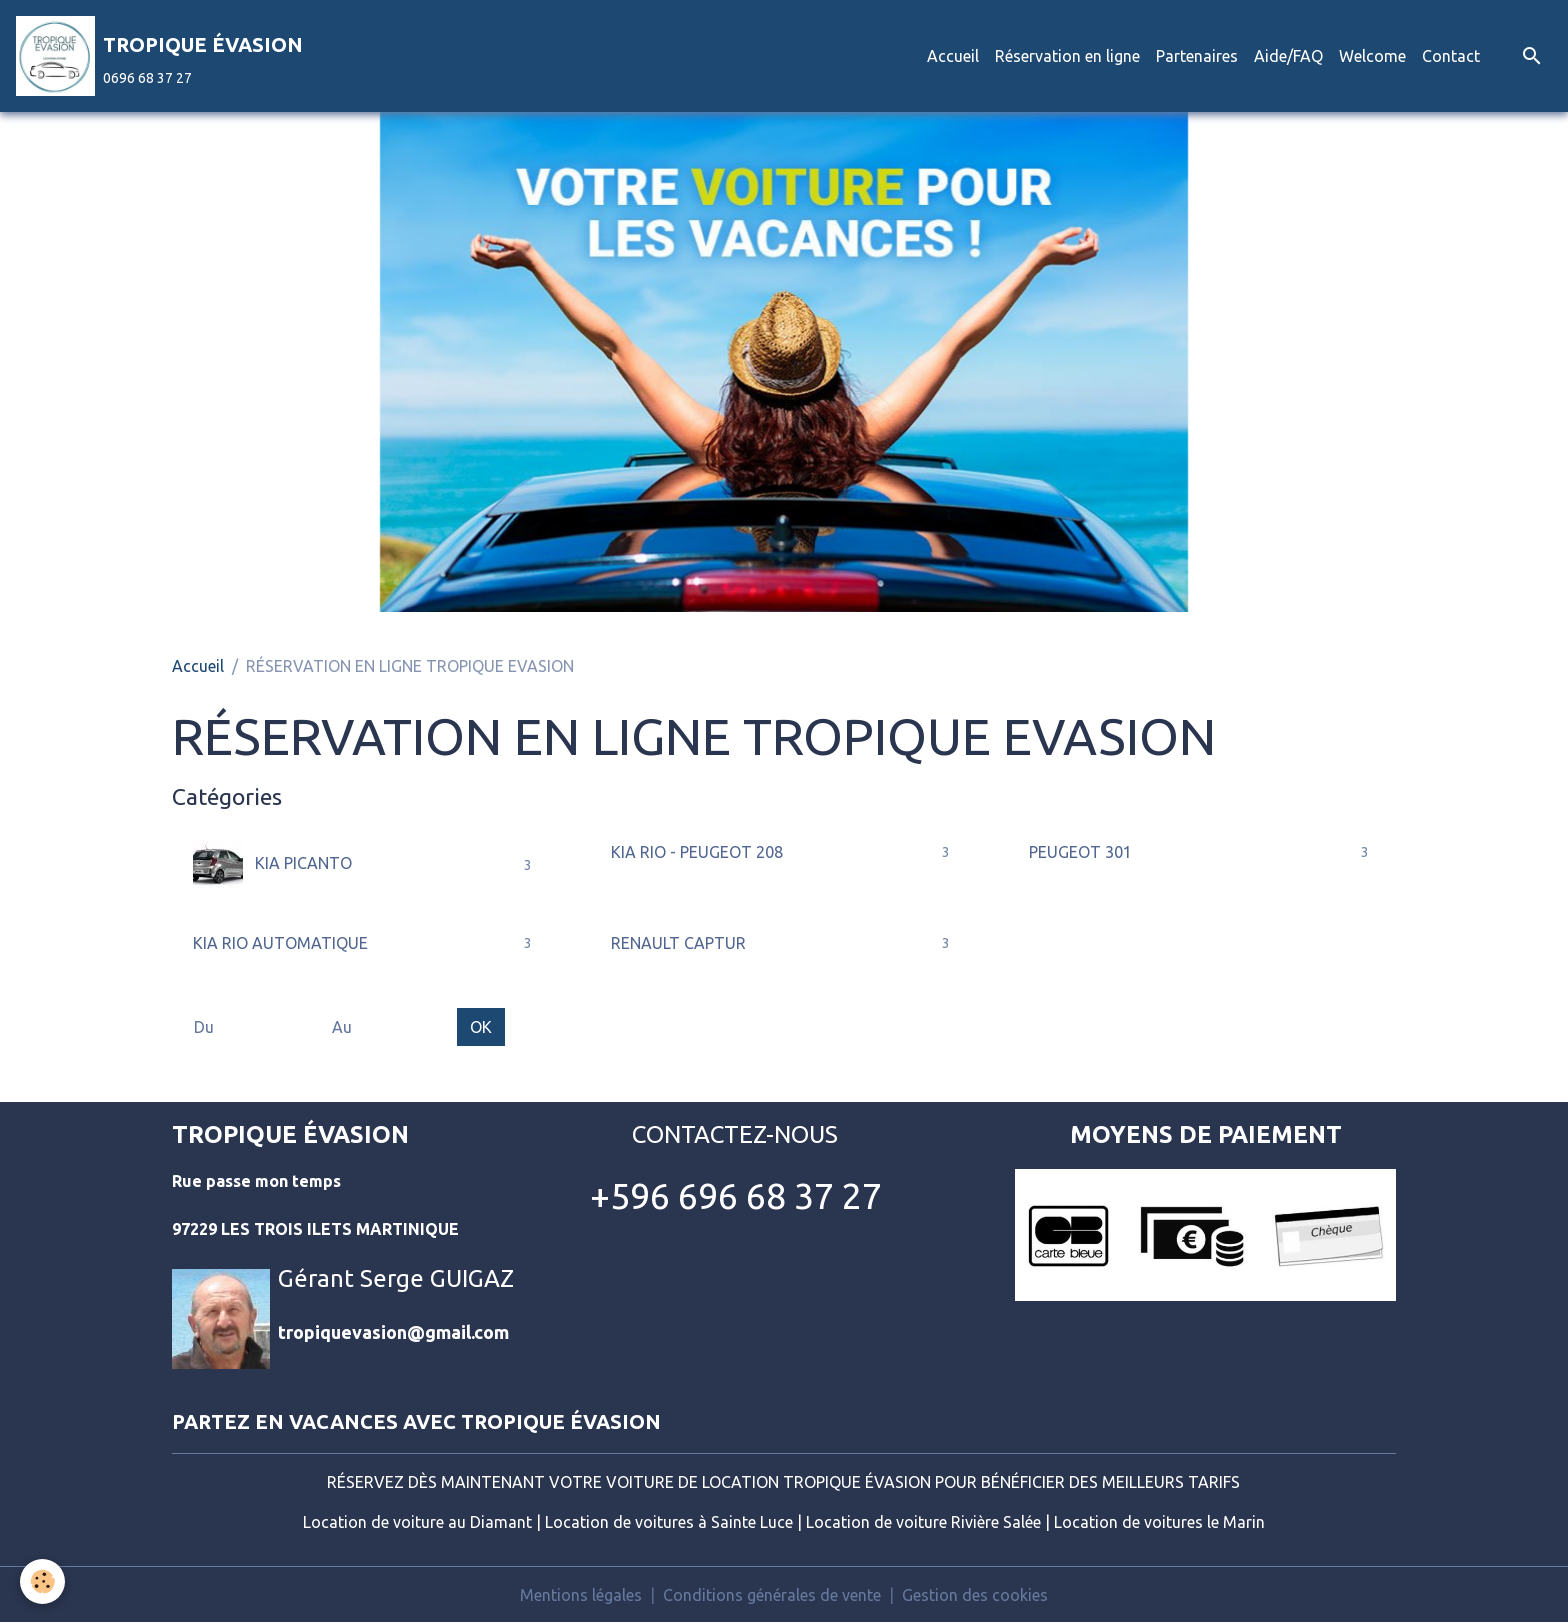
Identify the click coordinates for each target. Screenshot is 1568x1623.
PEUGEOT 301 (1080, 852)
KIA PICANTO (272, 865)
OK (481, 1027)
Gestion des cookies (975, 1595)
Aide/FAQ (1288, 56)
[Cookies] (42, 1581)
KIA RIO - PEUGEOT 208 (697, 852)
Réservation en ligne (1067, 56)
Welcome (1372, 56)
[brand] (159, 56)
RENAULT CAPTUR (678, 943)
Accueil (953, 56)
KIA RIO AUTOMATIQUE (280, 943)
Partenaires (1197, 56)
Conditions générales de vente (772, 1595)
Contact (1451, 56)
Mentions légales (581, 1595)
